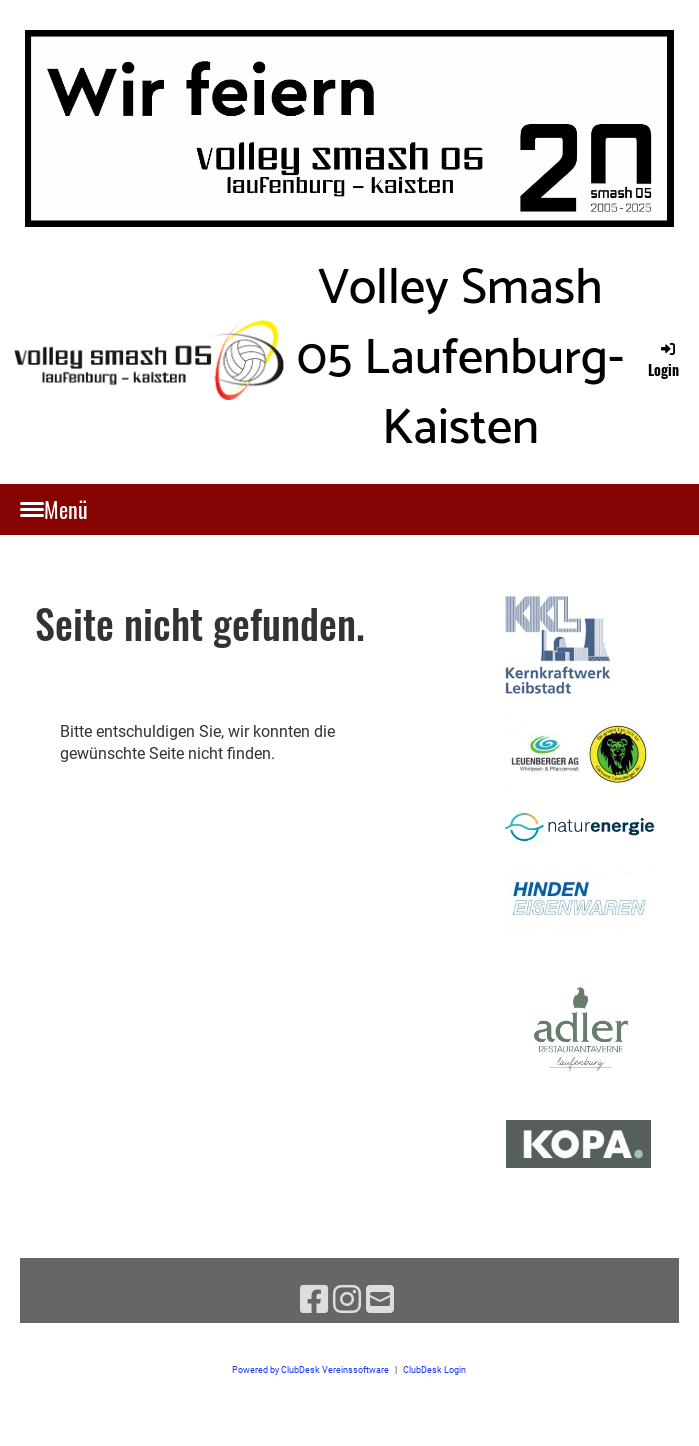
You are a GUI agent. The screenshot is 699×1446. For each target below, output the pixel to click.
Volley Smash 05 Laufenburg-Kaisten (460, 359)
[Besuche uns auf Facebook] (314, 1300)
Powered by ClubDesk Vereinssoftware (310, 1369)
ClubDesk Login (434, 1369)
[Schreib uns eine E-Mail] (380, 1300)
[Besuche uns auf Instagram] (347, 1300)
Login (663, 359)
